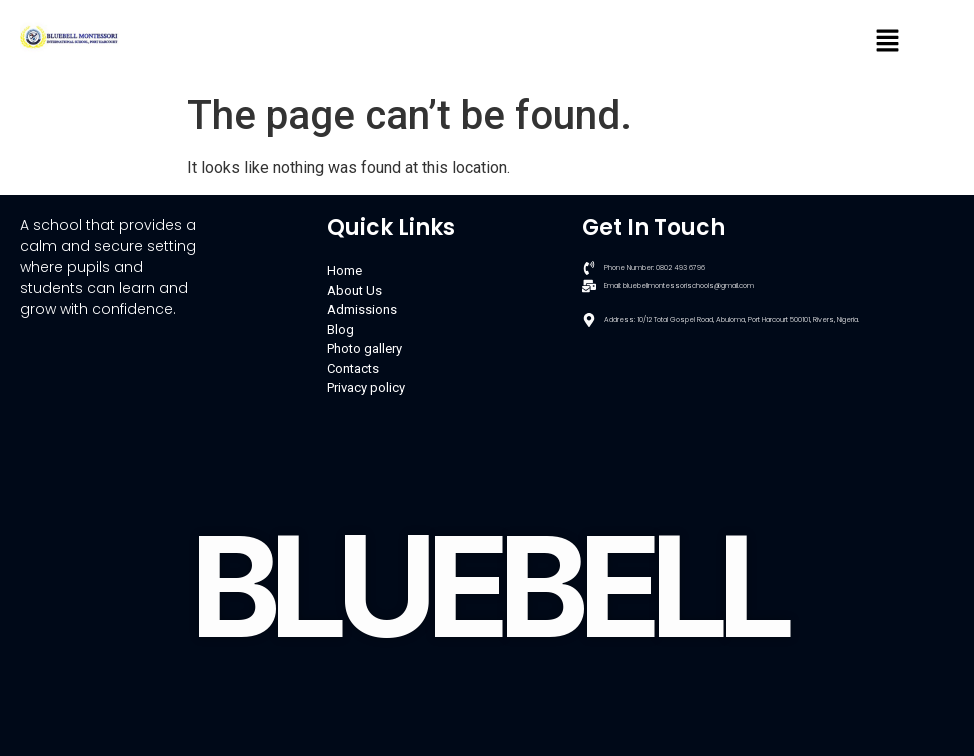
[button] (888, 42)
